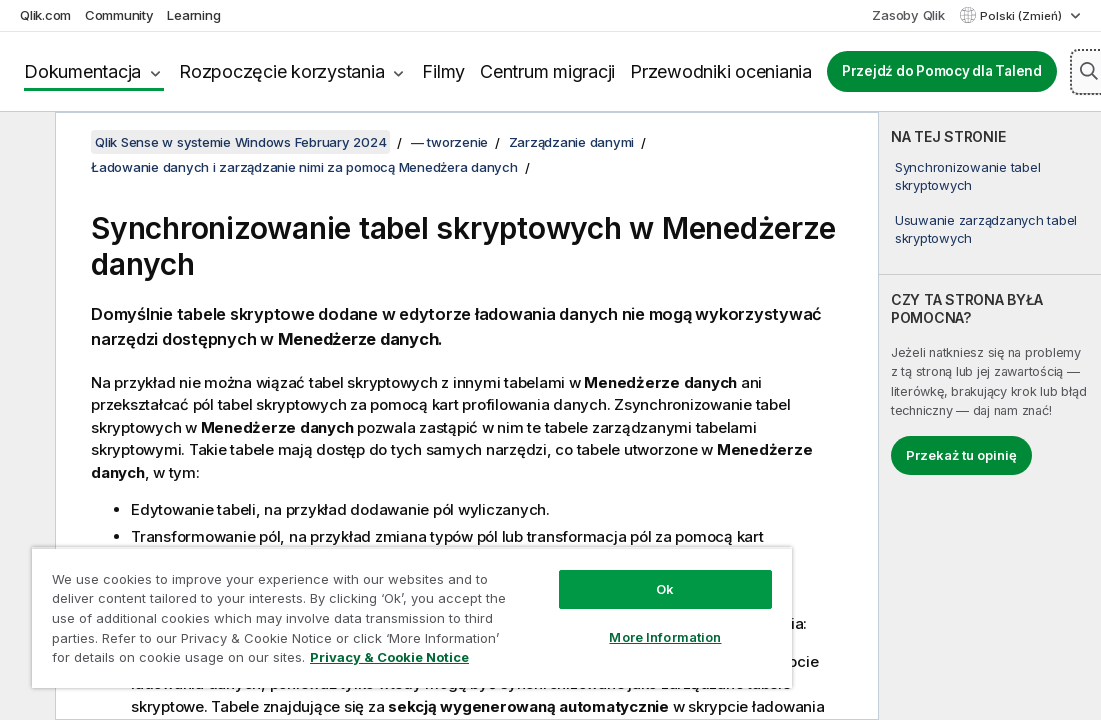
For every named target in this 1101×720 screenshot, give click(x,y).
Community (119, 15)
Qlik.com (45, 15)
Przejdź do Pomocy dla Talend (942, 71)
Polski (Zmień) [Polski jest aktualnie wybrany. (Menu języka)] (1022, 16)
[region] (412, 617)
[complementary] (990, 416)
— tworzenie (449, 142)
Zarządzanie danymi (572, 142)
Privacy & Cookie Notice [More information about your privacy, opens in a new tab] (389, 657)
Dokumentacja (82, 71)
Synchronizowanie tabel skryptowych (968, 176)
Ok (665, 589)
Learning (193, 15)
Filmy (443, 71)
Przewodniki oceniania (721, 71)
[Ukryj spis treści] (25, 143)
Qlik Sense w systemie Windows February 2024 (240, 142)
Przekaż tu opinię (961, 455)
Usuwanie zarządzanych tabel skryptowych (986, 229)
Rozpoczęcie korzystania (281, 71)
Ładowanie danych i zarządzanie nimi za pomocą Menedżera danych (304, 167)
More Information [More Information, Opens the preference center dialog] (665, 637)
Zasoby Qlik (908, 15)
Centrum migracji (547, 71)
